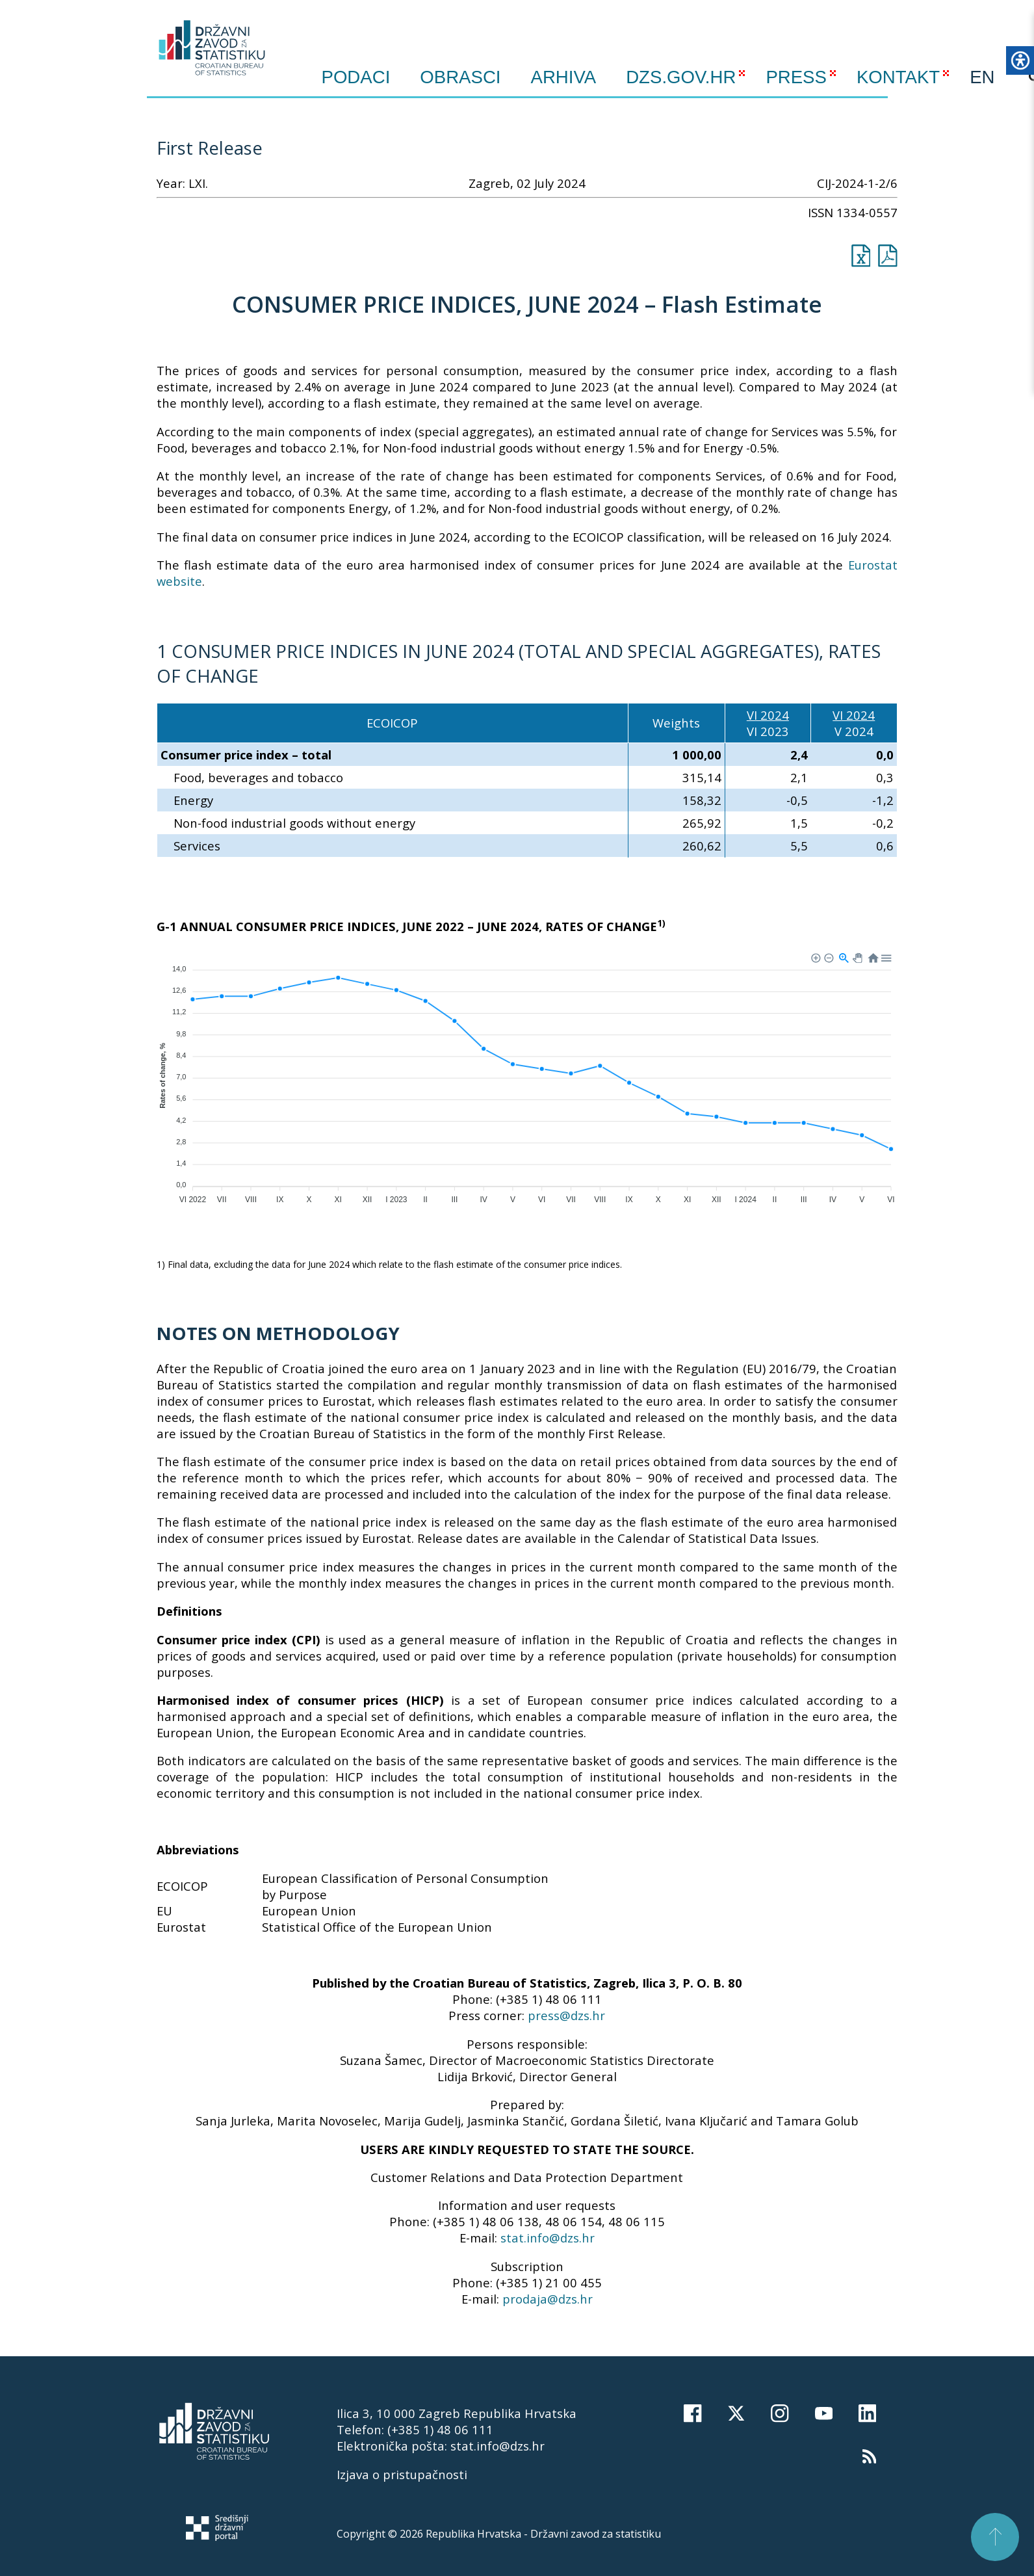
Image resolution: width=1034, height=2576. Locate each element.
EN (982, 77)
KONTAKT (898, 77)
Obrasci (460, 77)
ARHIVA (564, 77)
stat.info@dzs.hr (547, 2237)
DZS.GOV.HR (681, 77)
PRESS (796, 77)
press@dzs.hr (566, 2015)
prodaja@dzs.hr (547, 2299)
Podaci (356, 77)
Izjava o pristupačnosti (402, 2474)
